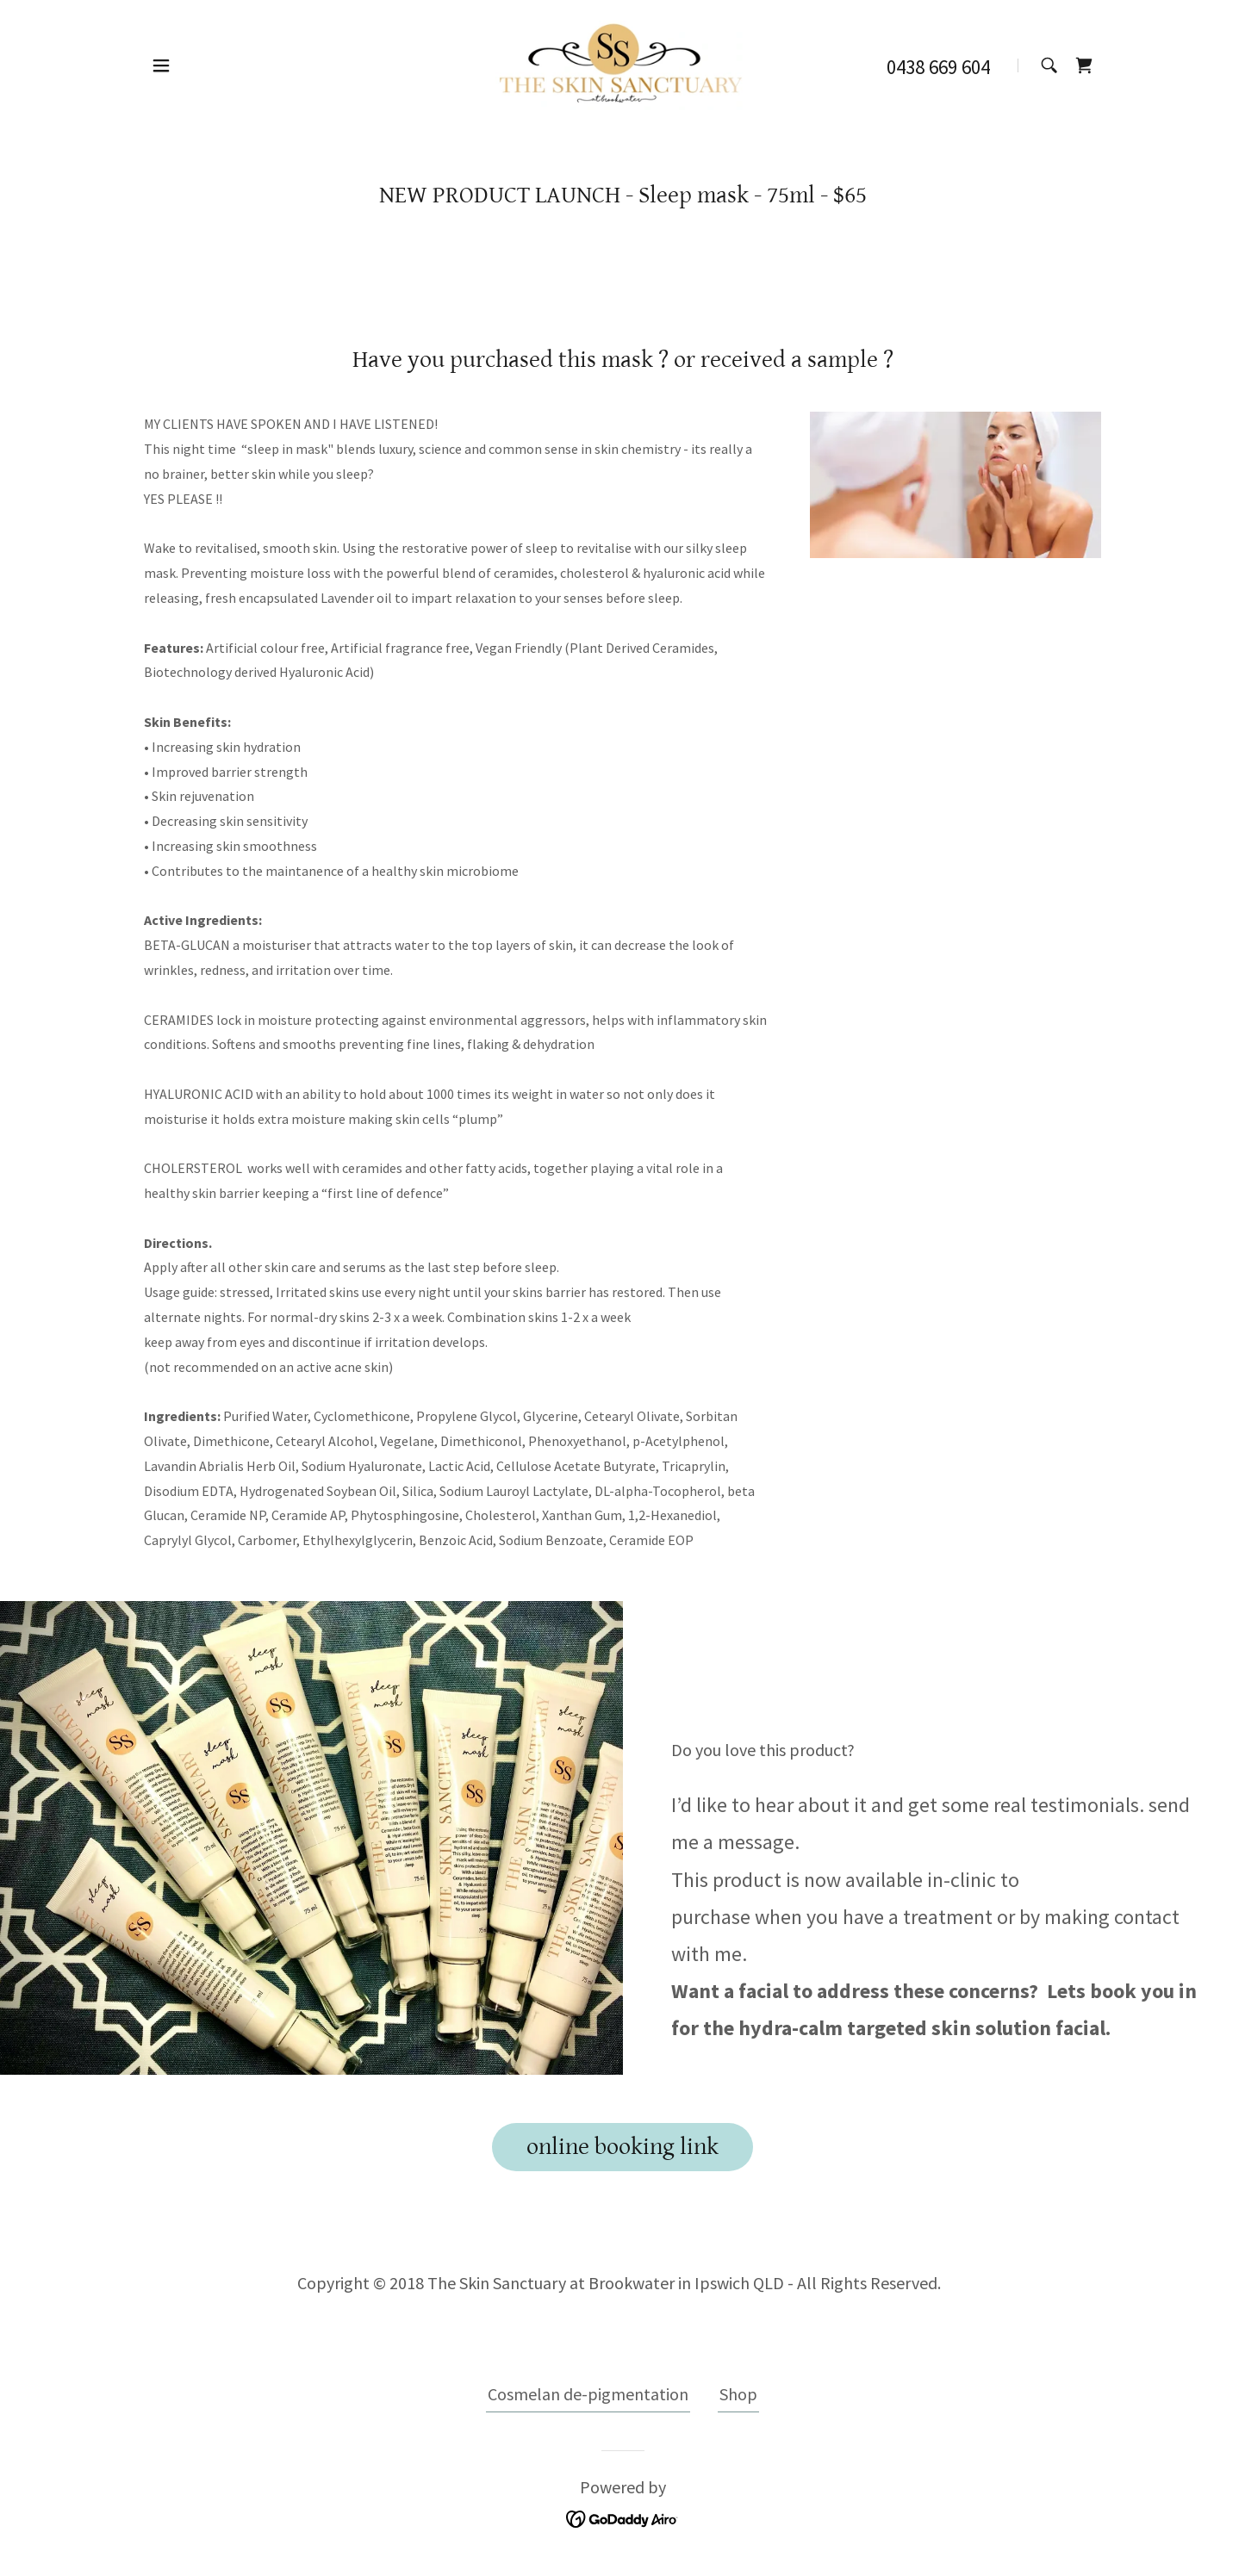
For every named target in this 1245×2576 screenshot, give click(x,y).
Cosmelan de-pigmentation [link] (588, 2394)
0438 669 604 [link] (938, 66)
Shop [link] (738, 2394)
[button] (161, 65)
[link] (622, 63)
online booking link (622, 2147)
